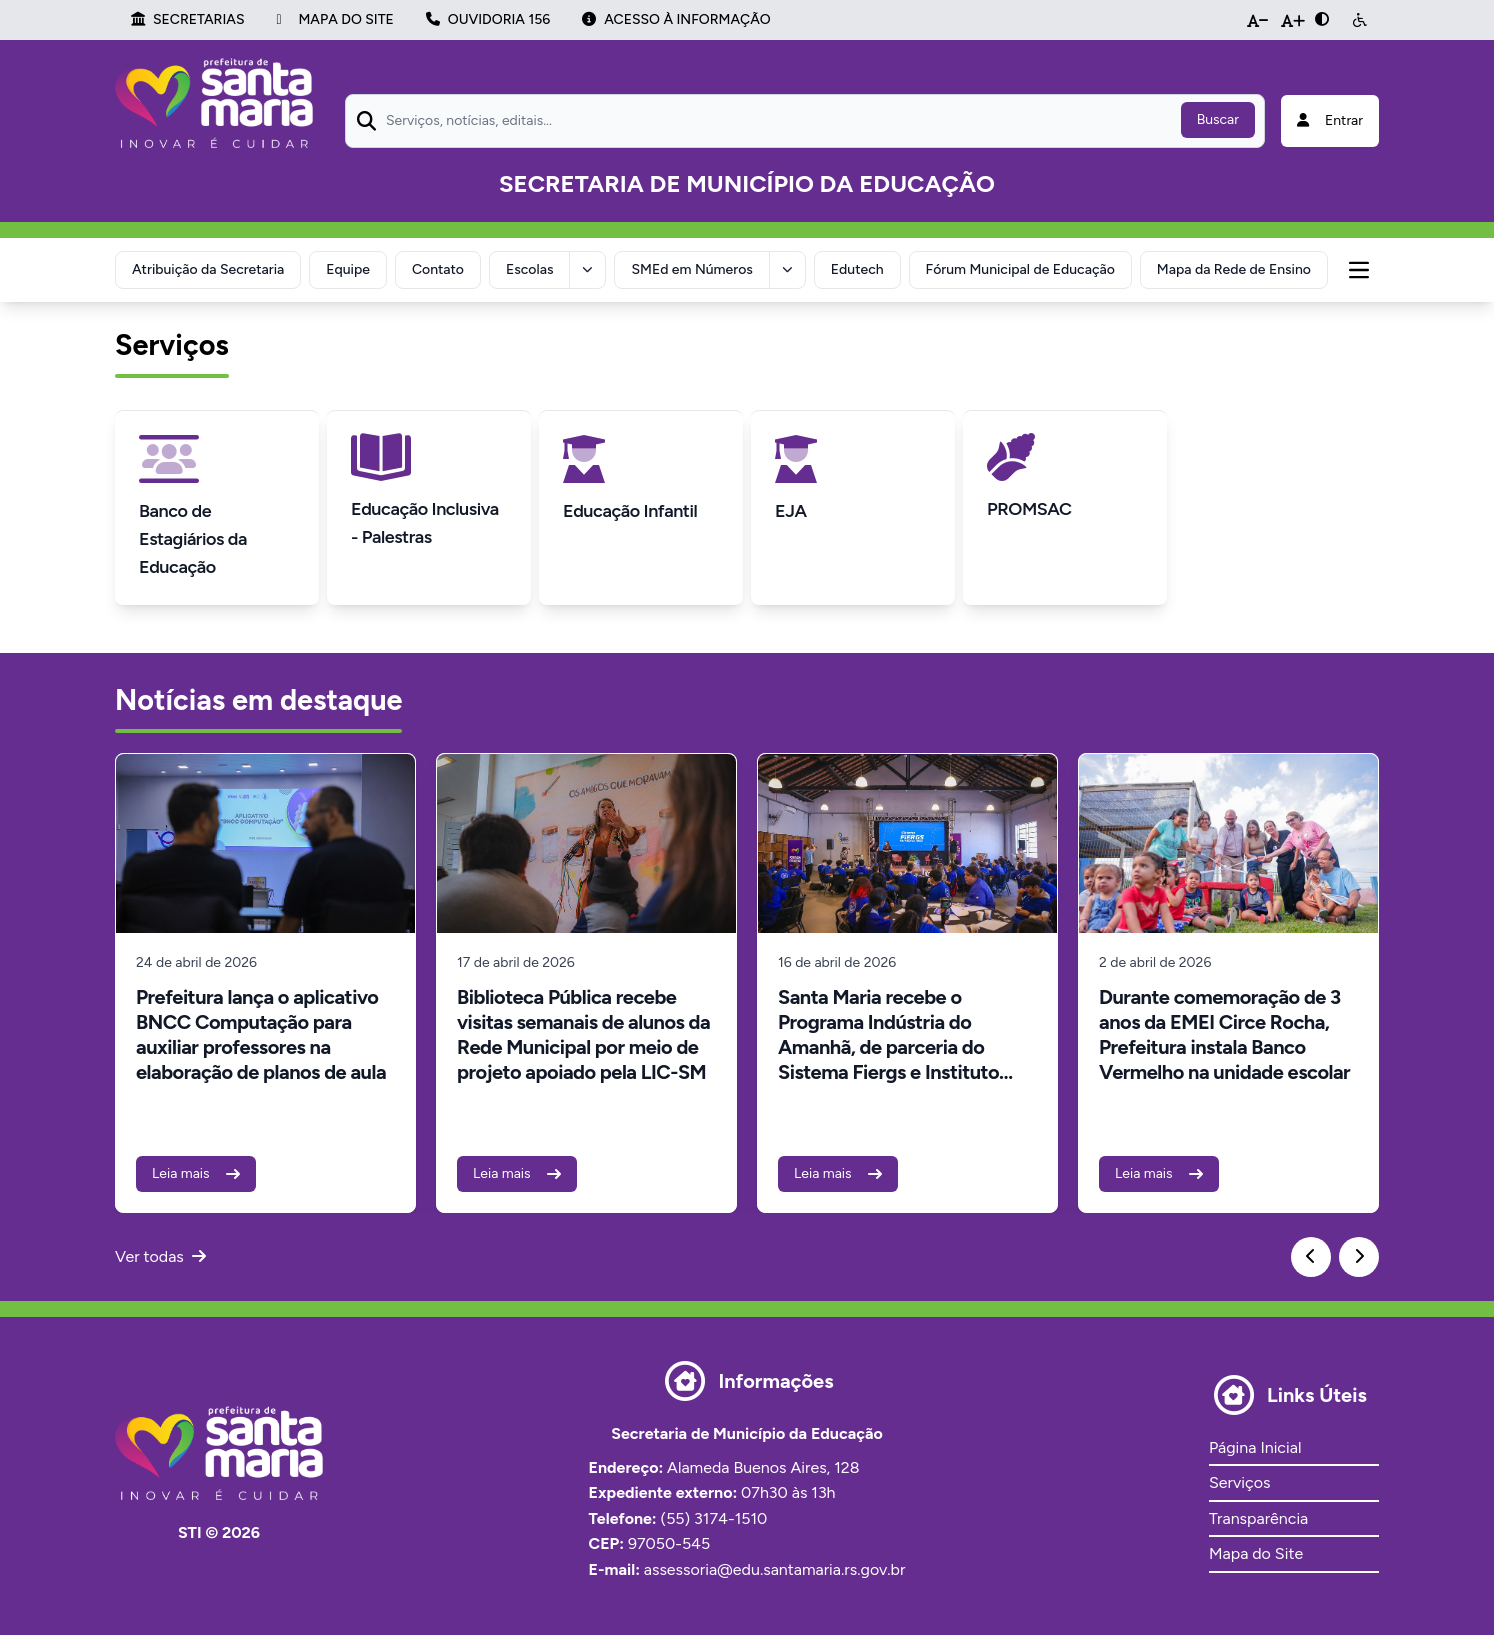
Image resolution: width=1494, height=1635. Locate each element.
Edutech (857, 269)
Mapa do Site (1256, 1553)
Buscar (1218, 119)
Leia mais (196, 1173)
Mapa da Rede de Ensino (1234, 269)
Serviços (1239, 1482)
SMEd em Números (691, 269)
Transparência (1258, 1518)
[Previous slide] (1311, 1257)
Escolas (529, 269)
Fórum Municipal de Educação (1020, 269)
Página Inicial (1255, 1447)
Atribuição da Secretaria (208, 269)
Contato (438, 269)
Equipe (348, 269)
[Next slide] (1359, 1257)
